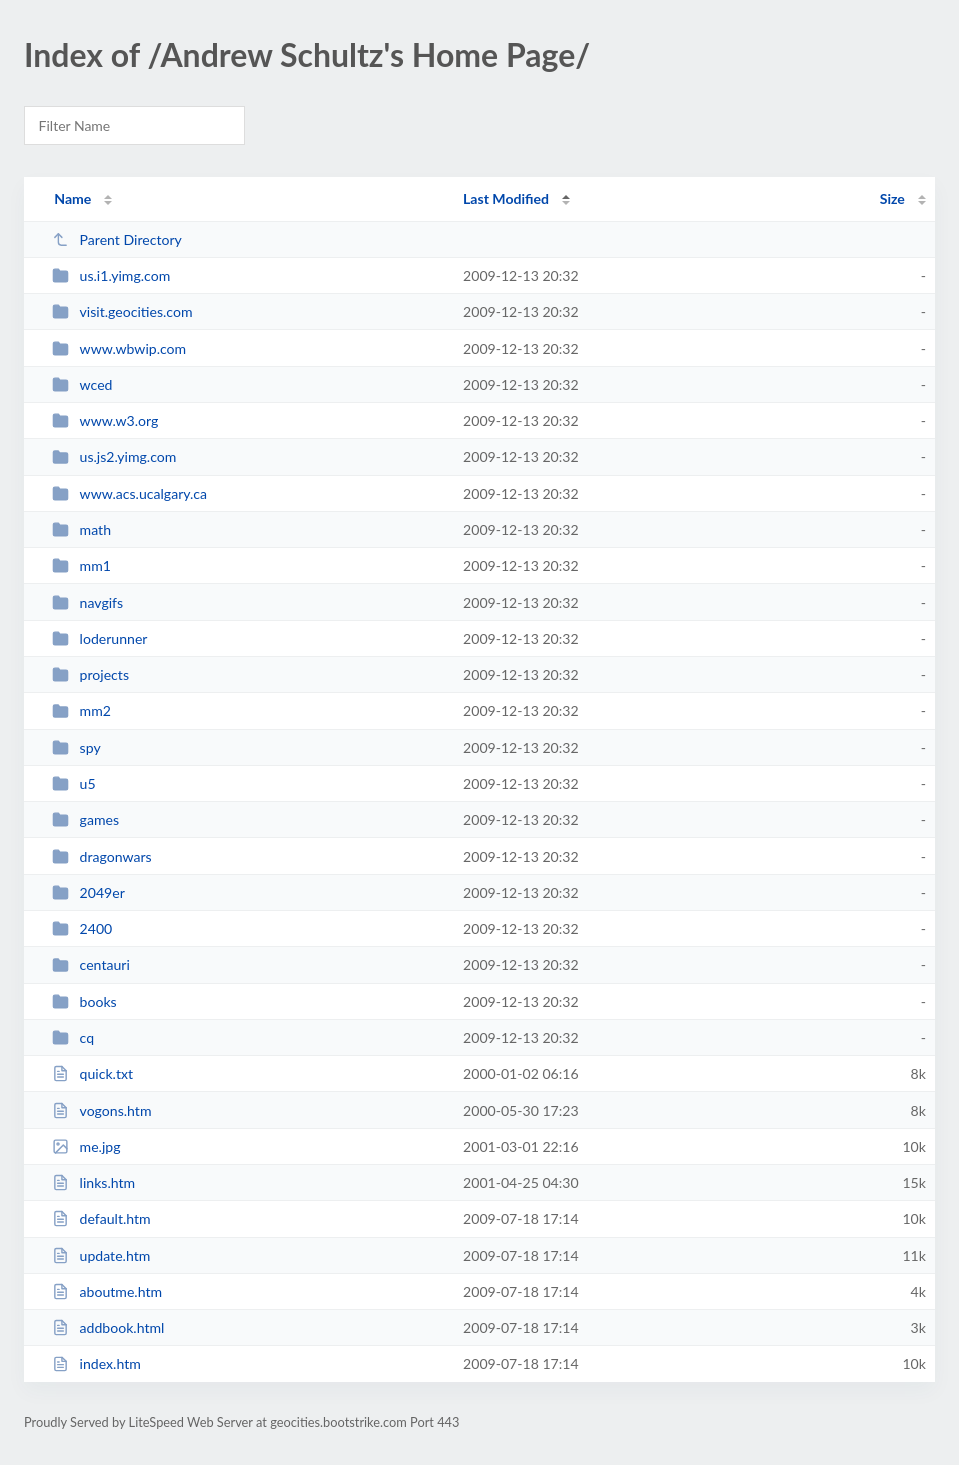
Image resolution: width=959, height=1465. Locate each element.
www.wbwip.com (119, 348)
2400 (82, 928)
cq (73, 1037)
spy (76, 747)
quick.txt (92, 1073)
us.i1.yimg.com (111, 275)
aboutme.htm (107, 1291)
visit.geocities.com (122, 311)
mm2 (81, 710)
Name (72, 198)
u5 (73, 783)
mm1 (81, 565)
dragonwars (102, 856)
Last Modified (506, 198)
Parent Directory (117, 239)
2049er (88, 892)
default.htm (101, 1218)
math (81, 529)
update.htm (101, 1255)
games (85, 819)
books (84, 1001)
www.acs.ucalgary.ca (129, 493)
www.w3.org (105, 420)
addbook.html (108, 1327)
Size (892, 198)
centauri (91, 964)
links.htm (93, 1182)
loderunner (99, 638)
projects (90, 674)
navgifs (87, 602)
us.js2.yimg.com (114, 456)
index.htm (96, 1363)
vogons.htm (101, 1110)
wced (82, 384)
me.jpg (86, 1146)
